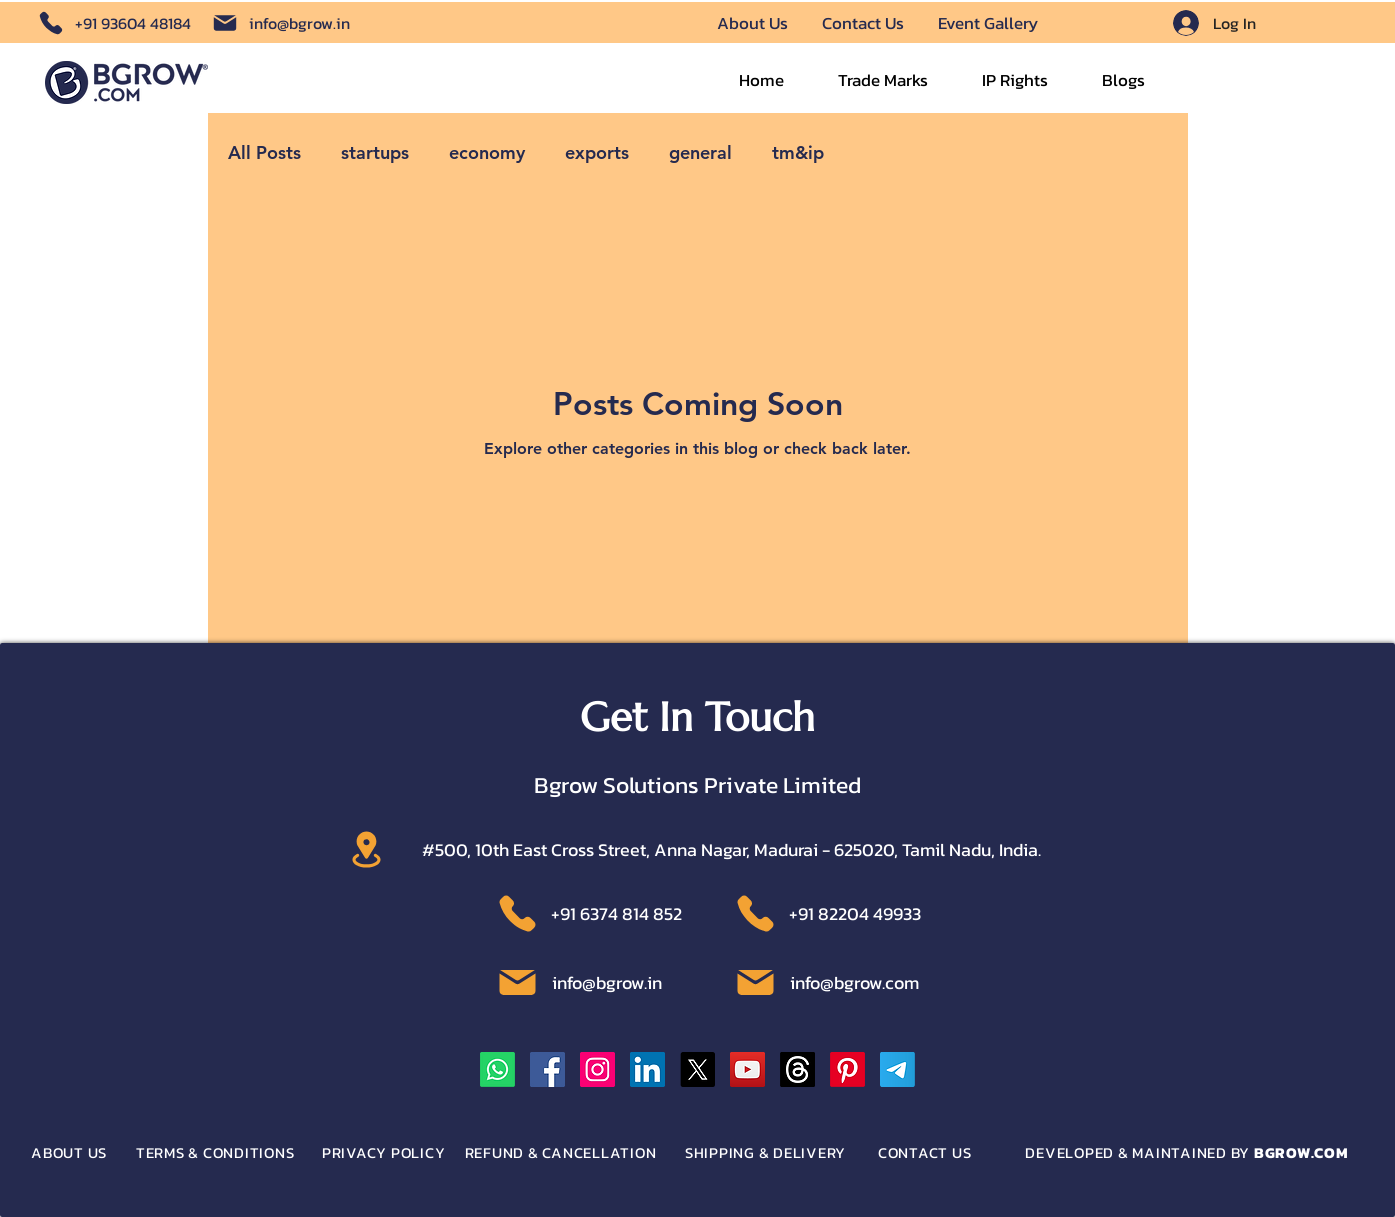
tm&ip (798, 152)
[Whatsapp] (497, 1069)
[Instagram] (597, 1069)
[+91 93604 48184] (109, 23)
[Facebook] (547, 1069)
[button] (883, 81)
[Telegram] (897, 1069)
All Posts (264, 152)
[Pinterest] (847, 1069)
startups (375, 152)
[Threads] (797, 1069)
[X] (697, 1069)
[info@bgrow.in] (279, 23)
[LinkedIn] (647, 1069)
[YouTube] (747, 1069)
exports (597, 152)
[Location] (366, 850)
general (700, 152)
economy (487, 152)
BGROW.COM (1301, 1152)
